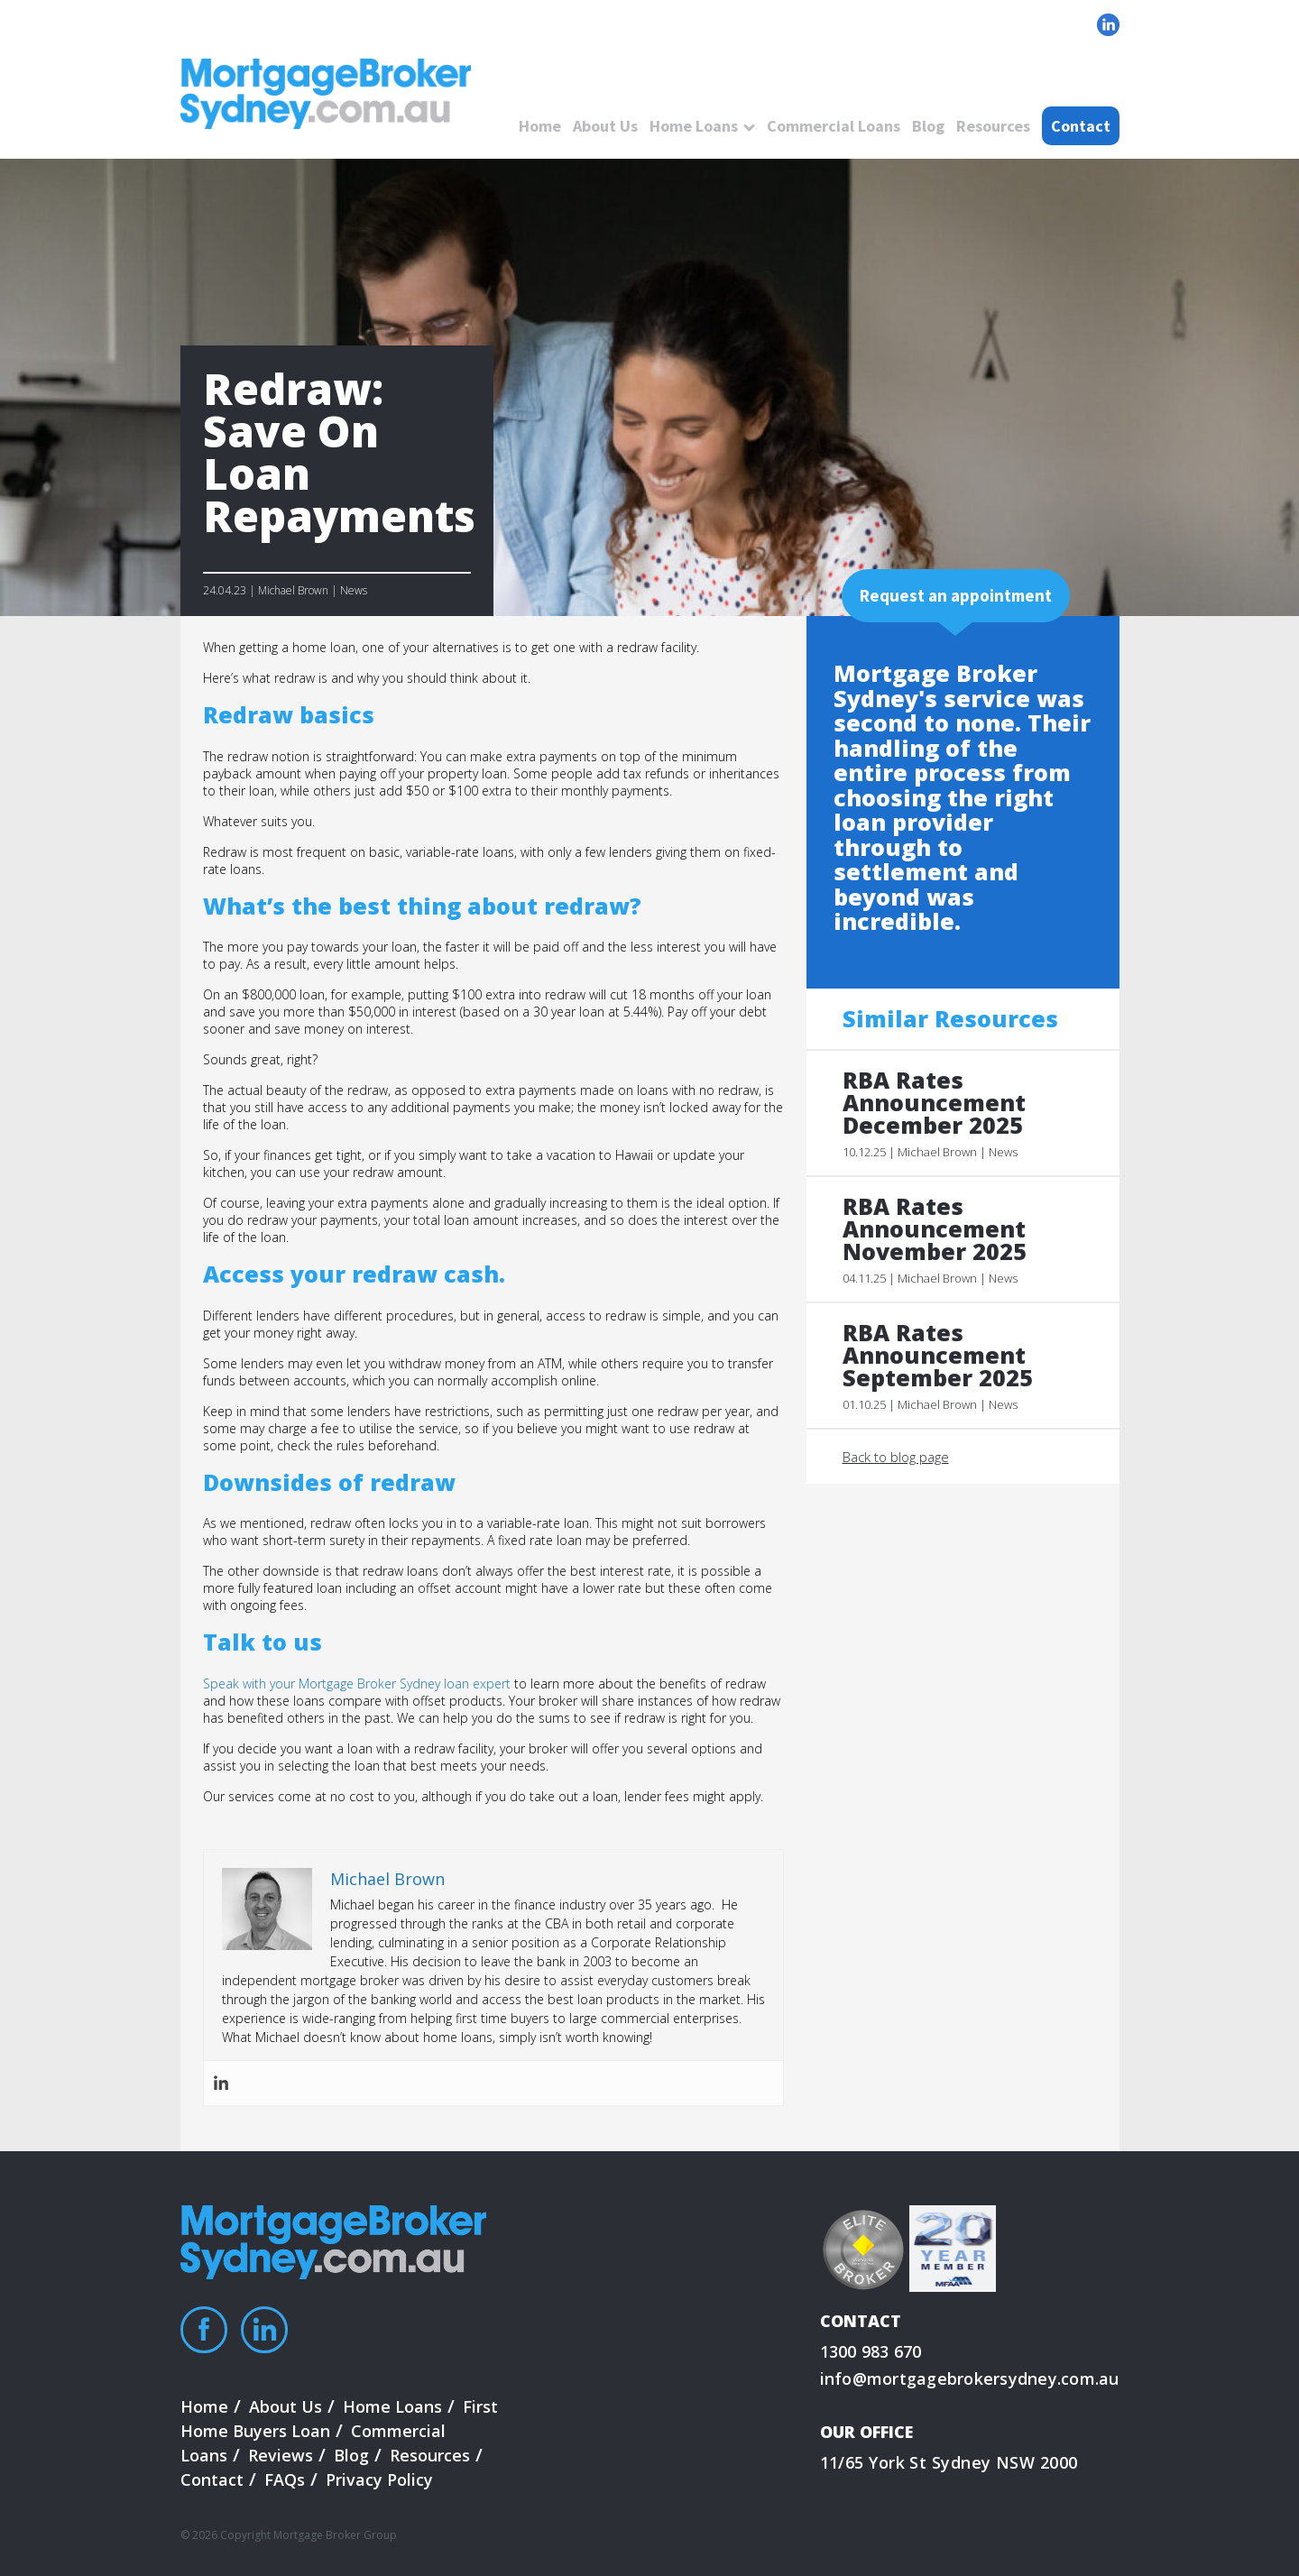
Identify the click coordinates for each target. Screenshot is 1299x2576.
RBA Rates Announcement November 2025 (935, 1229)
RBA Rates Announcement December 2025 (934, 1102)
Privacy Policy (379, 2479)
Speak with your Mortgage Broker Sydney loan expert (357, 1683)
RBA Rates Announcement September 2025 (938, 1355)
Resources (993, 125)
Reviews (280, 2455)
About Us (605, 125)
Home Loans (694, 125)
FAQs (284, 2479)
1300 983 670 (871, 2351)
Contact (1080, 125)
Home (540, 125)
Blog (928, 125)
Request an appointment (956, 595)
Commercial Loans (833, 125)
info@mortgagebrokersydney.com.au (969, 2378)
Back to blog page (896, 1457)
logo (325, 95)
